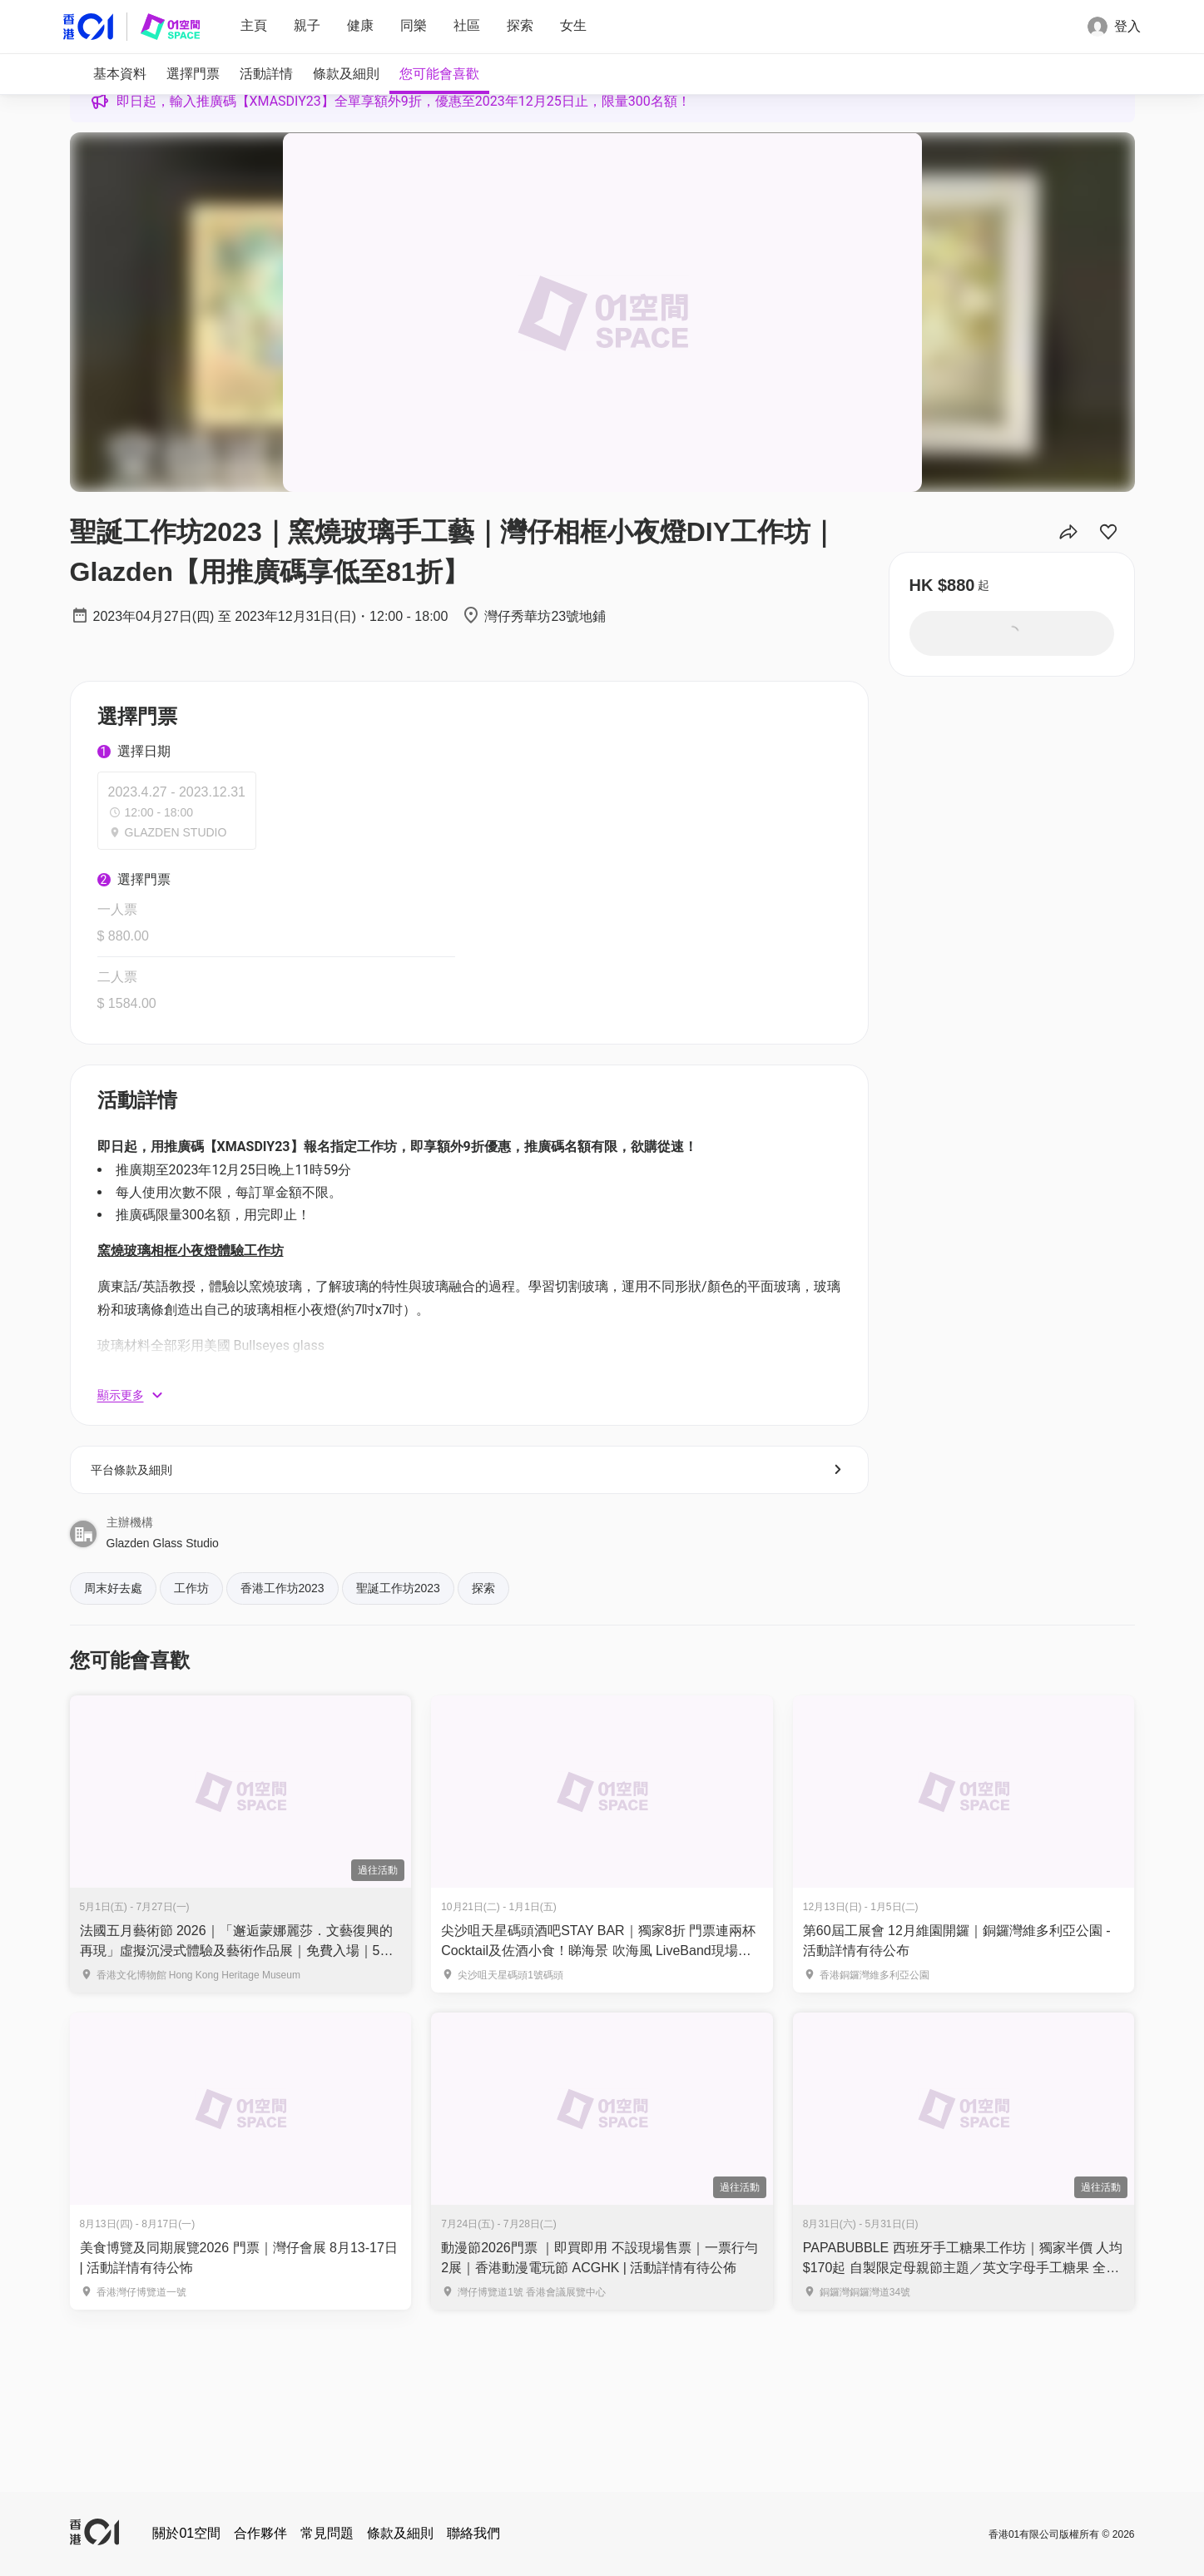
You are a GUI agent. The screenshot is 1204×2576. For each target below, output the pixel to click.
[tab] (119, 74)
